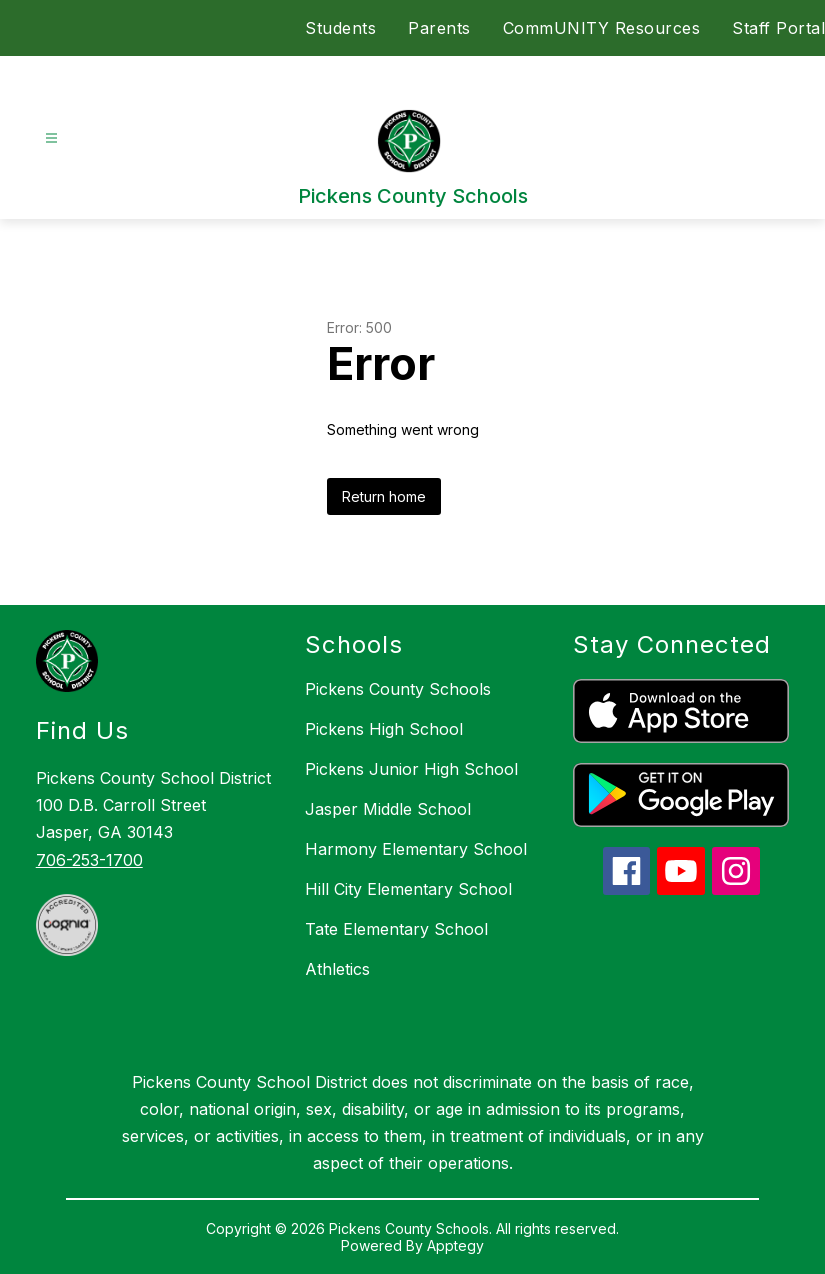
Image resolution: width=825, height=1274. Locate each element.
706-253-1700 (89, 860)
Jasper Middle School (388, 809)
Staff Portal (778, 28)
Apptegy (455, 1245)
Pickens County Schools (398, 689)
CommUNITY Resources (602, 28)
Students (340, 28)
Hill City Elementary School (408, 889)
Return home (384, 496)
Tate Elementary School (396, 929)
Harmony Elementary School (416, 849)
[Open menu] (51, 138)
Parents (439, 28)
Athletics (337, 969)
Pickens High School (384, 729)
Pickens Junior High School (411, 769)
